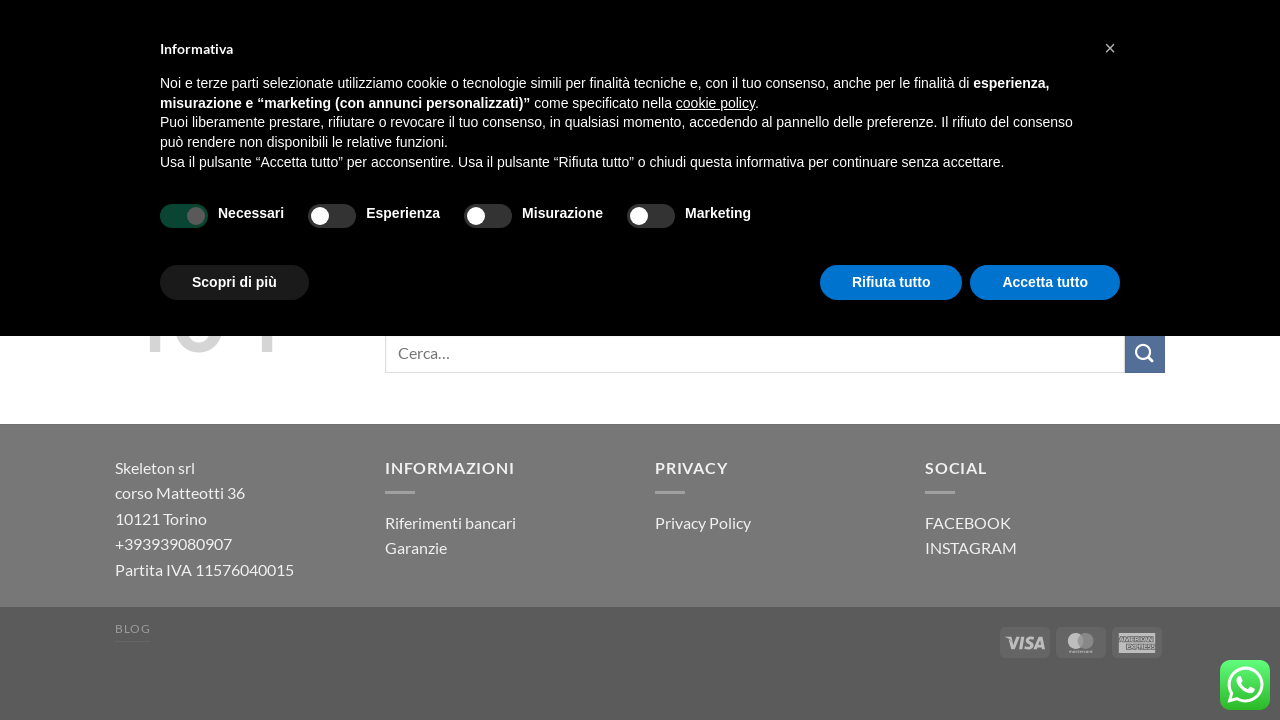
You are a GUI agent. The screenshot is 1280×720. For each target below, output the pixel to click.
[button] (1110, 48)
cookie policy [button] (715, 103)
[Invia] (1145, 353)
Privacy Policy (703, 522)
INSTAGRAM (971, 547)
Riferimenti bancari (450, 522)
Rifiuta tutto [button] (891, 282)
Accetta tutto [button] (1045, 282)
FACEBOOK (968, 522)
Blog (132, 628)
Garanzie (416, 547)
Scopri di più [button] (234, 282)
